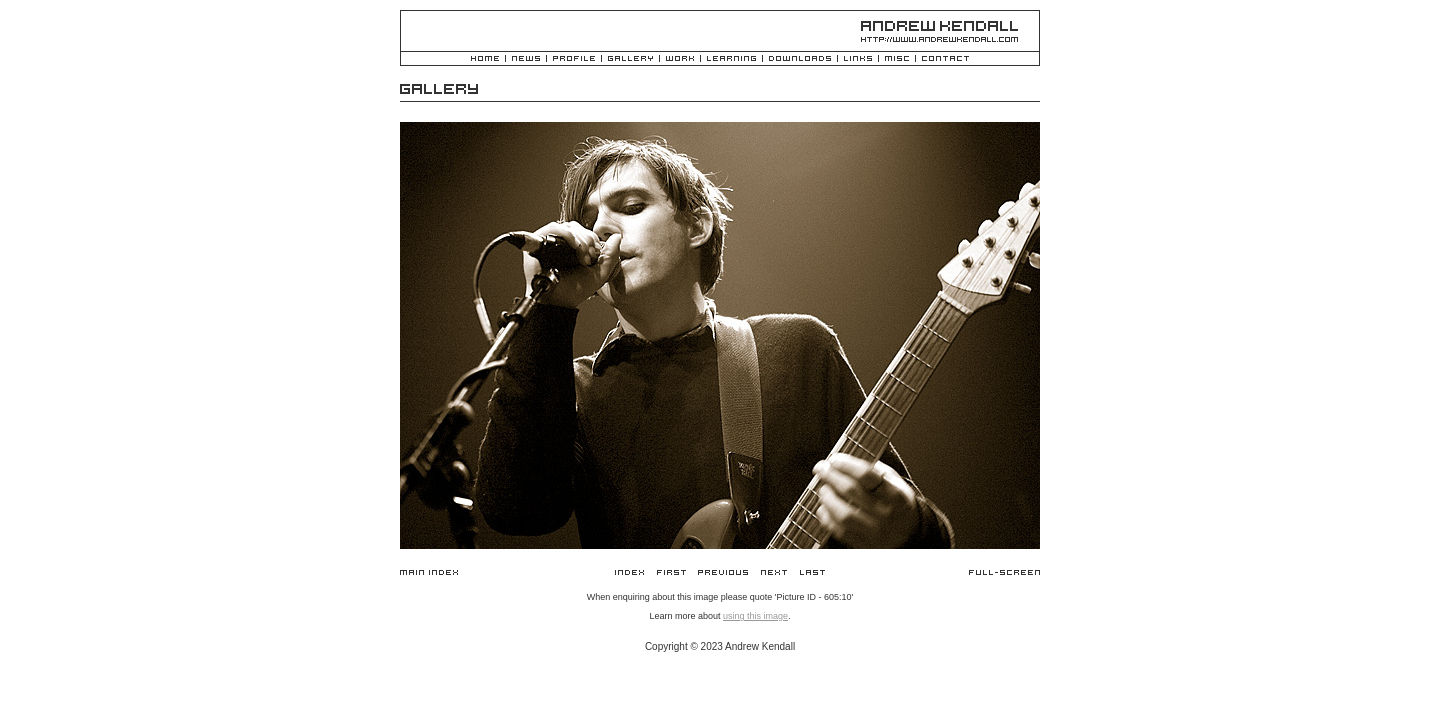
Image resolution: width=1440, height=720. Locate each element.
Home (485, 59)
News (526, 59)
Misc (897, 59)
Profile (574, 59)
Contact (945, 59)
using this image (755, 616)
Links (858, 59)
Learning (731, 59)
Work (680, 59)
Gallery (630, 59)
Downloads (800, 59)
